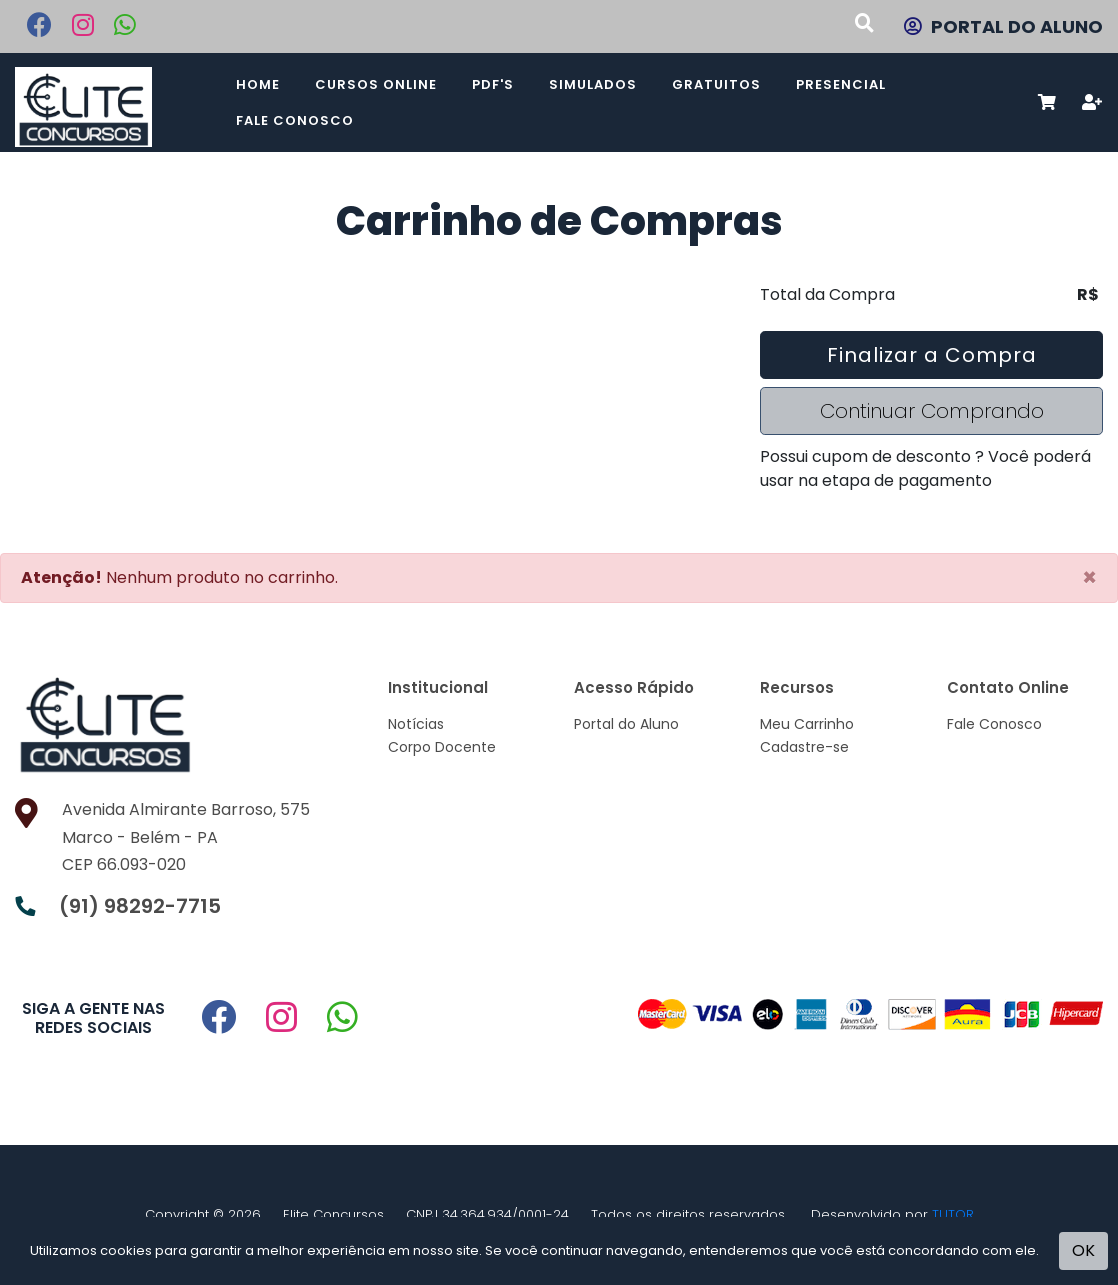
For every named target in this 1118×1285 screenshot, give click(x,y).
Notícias (416, 724)
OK (1083, 1250)
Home (258, 84)
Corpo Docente (442, 747)
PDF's (493, 84)
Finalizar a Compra (932, 355)
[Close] (1089, 578)
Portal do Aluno (626, 724)
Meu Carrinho (807, 724)
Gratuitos (716, 84)
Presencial (841, 84)
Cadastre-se (804, 747)
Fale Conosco (295, 120)
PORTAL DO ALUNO (1003, 26)
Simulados (593, 84)
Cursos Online (376, 84)
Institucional (438, 687)
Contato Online (1008, 687)
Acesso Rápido (634, 687)
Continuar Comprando (932, 411)
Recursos (797, 687)
